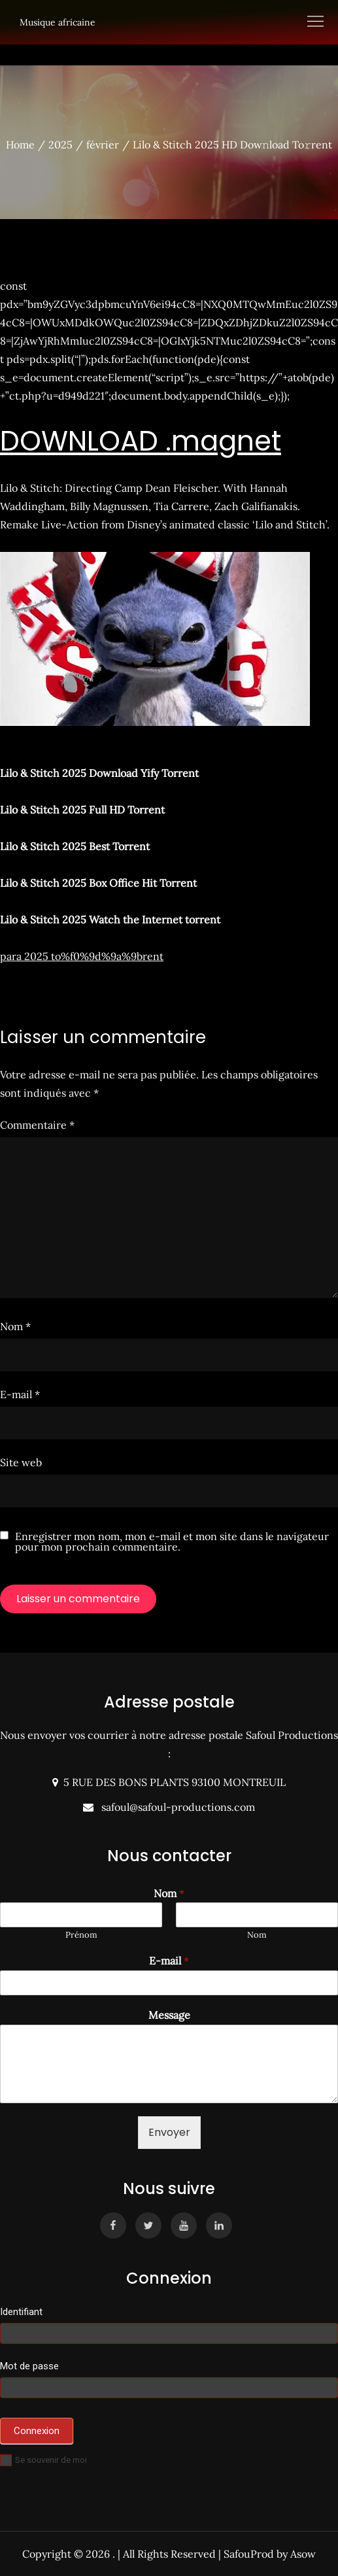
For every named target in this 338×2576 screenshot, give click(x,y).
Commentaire (37, 1124)
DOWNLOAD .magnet (140, 441)
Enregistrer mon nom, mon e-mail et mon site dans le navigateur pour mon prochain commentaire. (172, 1541)
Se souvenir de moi (43, 2460)
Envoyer (169, 2132)
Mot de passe (29, 2366)
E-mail (20, 1394)
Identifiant (21, 2312)
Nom (15, 1326)
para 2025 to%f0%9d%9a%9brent (81, 956)
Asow (303, 2553)
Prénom (81, 1935)
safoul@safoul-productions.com (175, 1806)
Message (169, 2014)
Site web (21, 1462)
